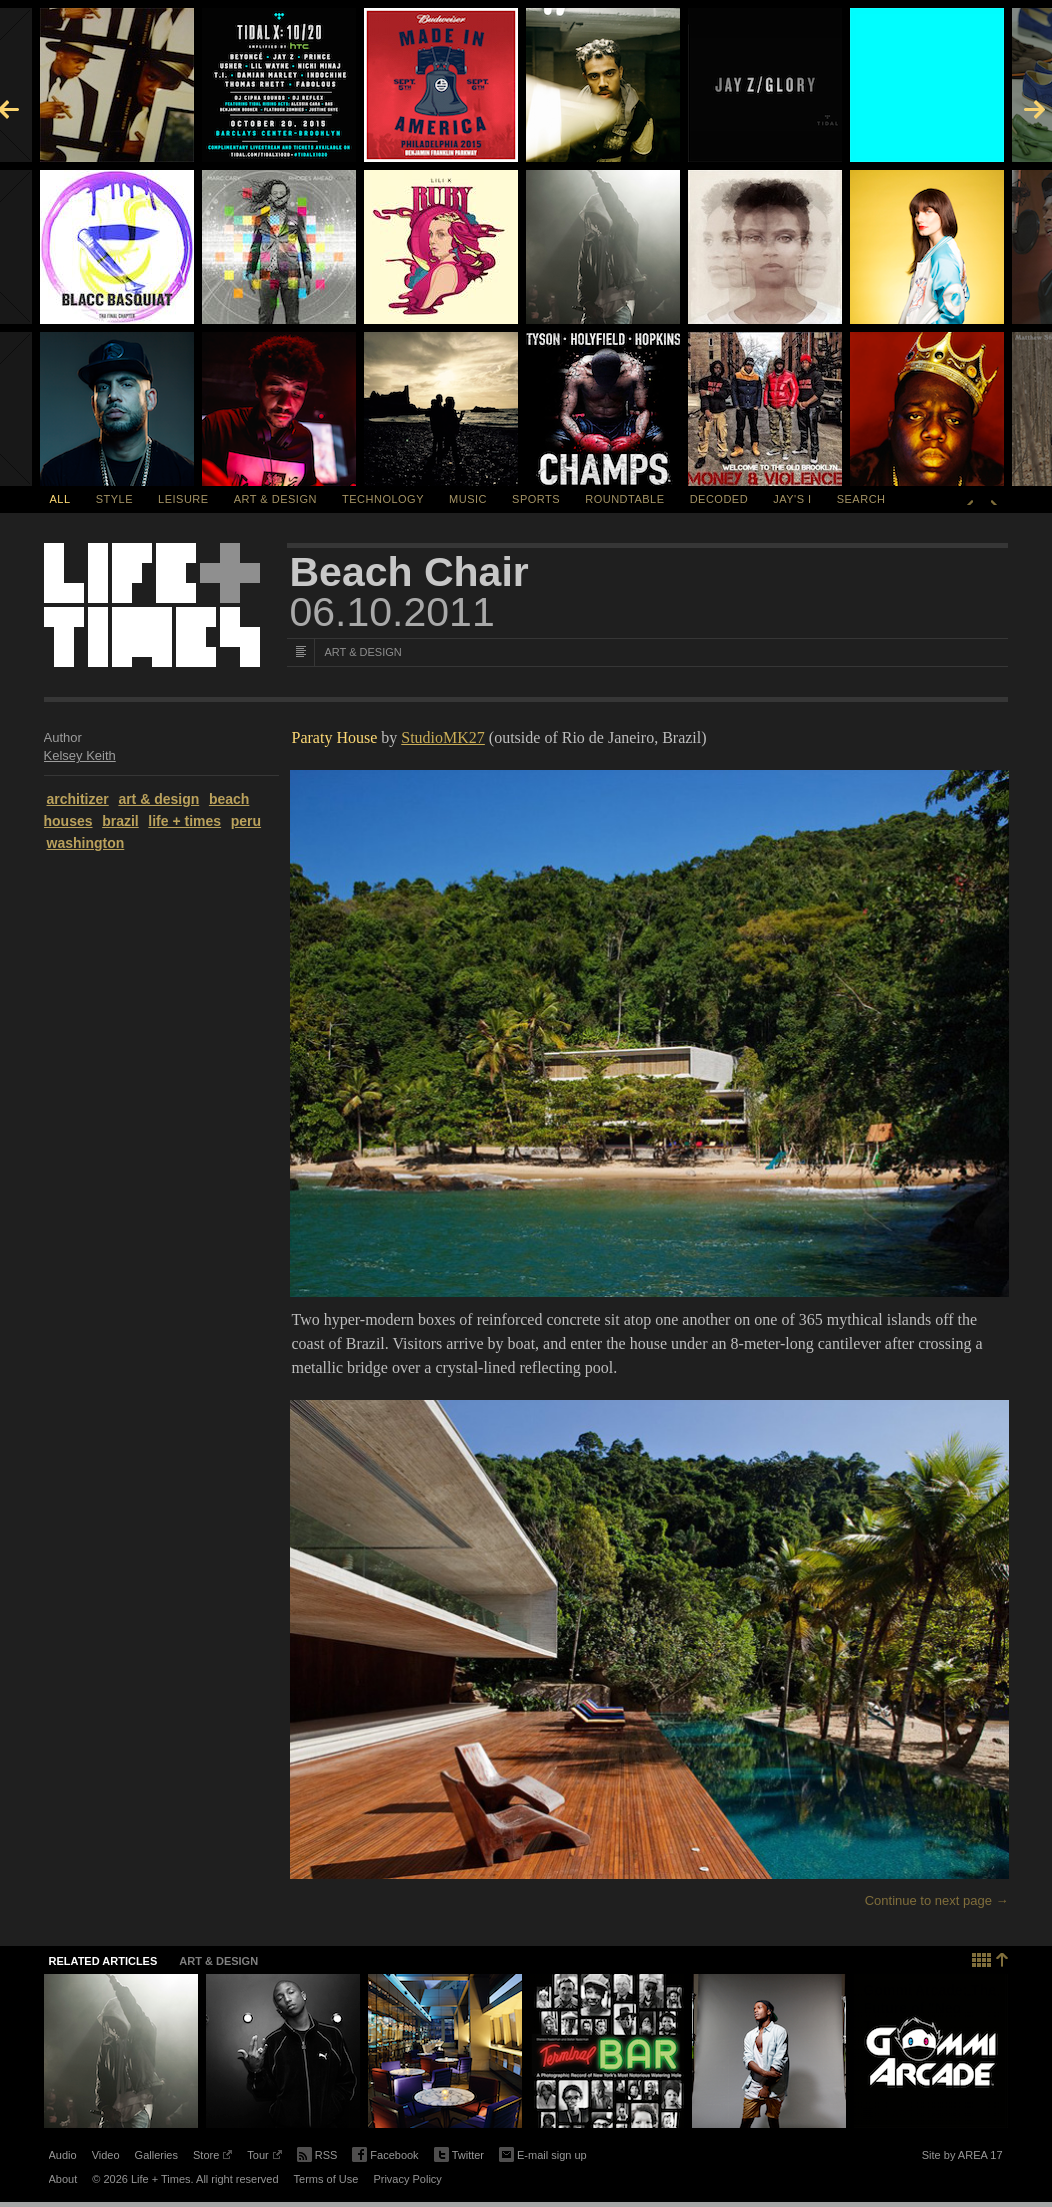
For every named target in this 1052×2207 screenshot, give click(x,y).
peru (246, 821)
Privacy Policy (407, 2179)
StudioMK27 (443, 737)
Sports (536, 499)
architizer (78, 799)
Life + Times (152, 605)
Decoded (719, 499)
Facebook (385, 2155)
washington (86, 843)
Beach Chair (409, 572)
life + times (184, 821)
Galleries (156, 2155)
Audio (63, 2155)
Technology (383, 499)
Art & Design (275, 499)
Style (114, 499)
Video (106, 2155)
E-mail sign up (543, 2153)
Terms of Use (326, 2179)
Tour (264, 2158)
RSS (317, 2153)
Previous (970, 499)
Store (212, 2158)
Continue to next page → (937, 1900)
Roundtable (624, 499)
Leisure (183, 499)
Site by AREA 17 (962, 2158)
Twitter (459, 2155)
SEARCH (861, 499)
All (60, 499)
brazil (120, 821)
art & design (158, 799)
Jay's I (792, 499)
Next (994, 499)
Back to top (990, 1957)
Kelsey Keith (80, 755)
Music (468, 499)
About (63, 2179)
